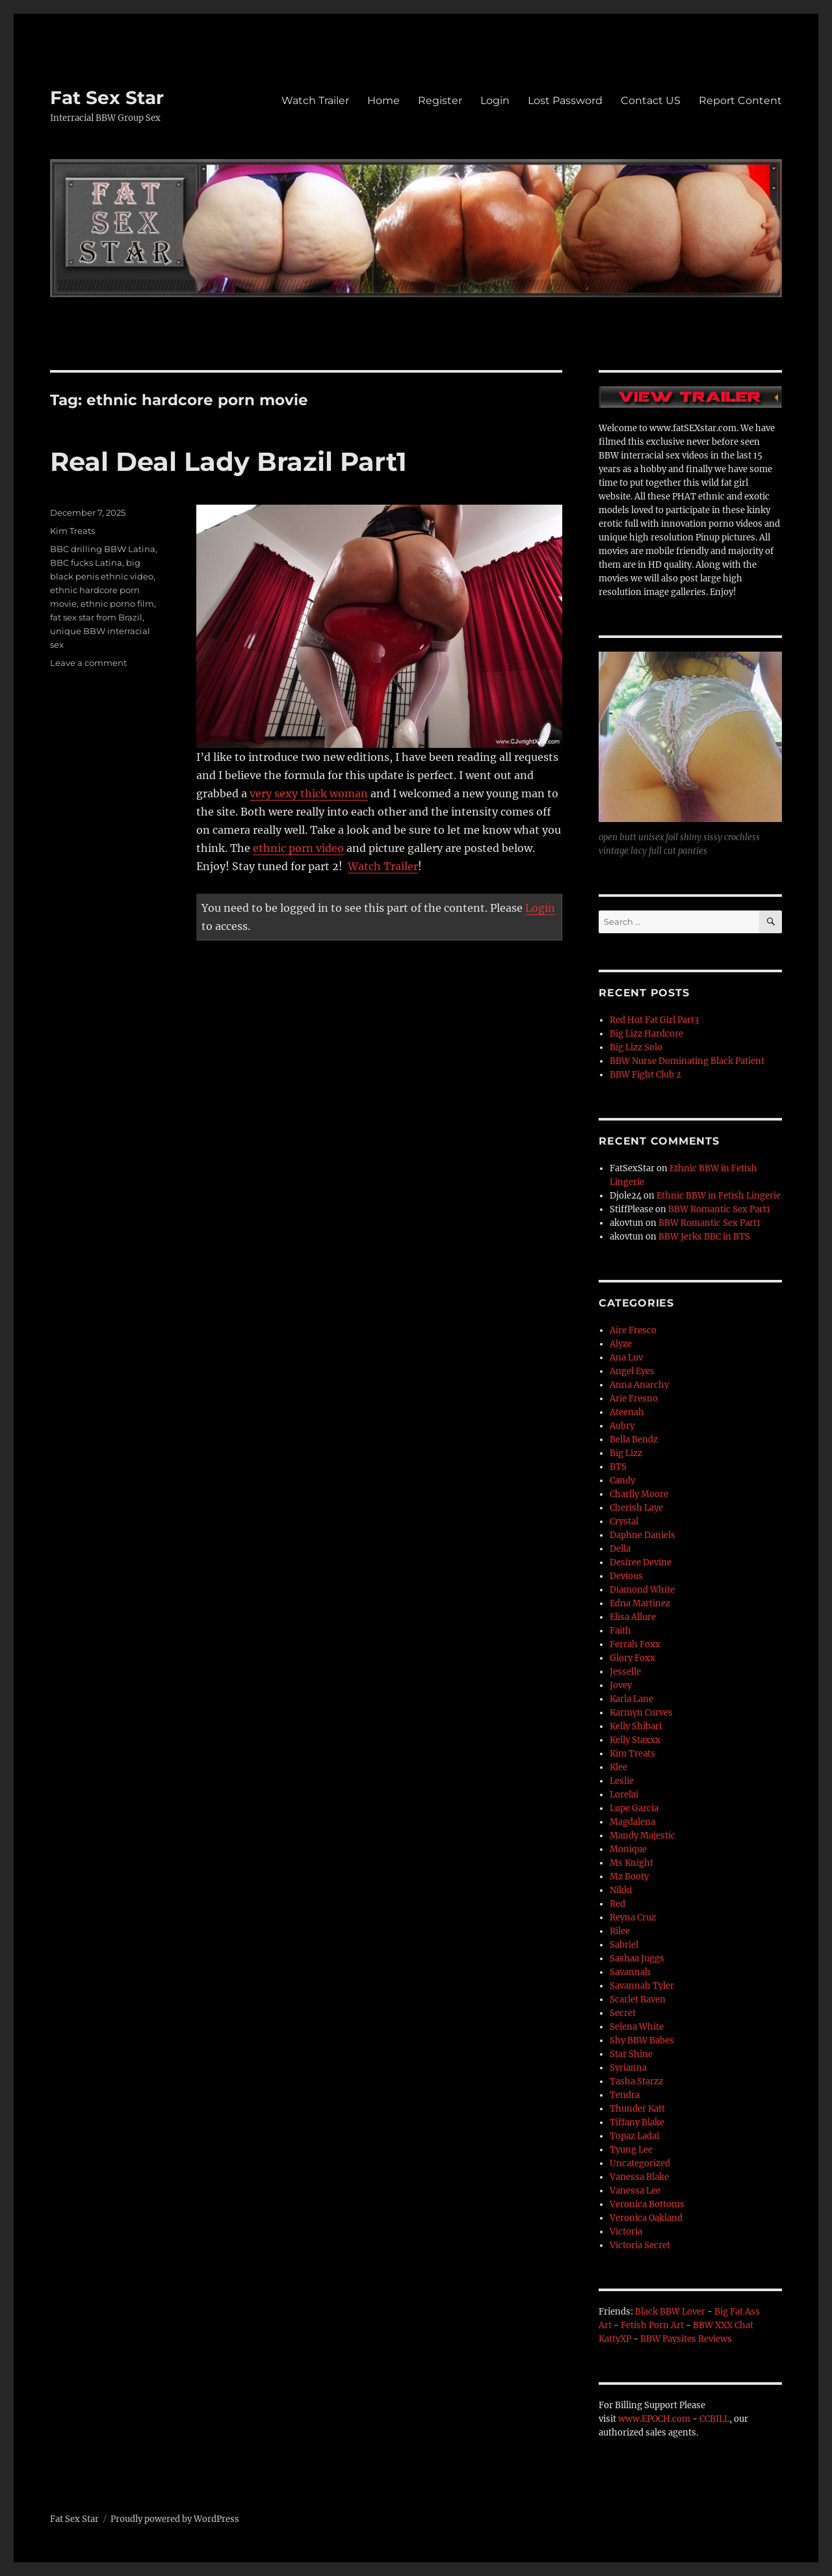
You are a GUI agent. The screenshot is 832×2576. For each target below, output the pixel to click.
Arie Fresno (634, 1398)
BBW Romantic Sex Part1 (719, 1209)
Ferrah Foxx (635, 1644)
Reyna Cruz (633, 1917)
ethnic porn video (298, 848)
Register (440, 100)
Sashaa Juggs (637, 1958)
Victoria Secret (640, 2245)
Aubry (622, 1425)
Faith (620, 1630)
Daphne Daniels (642, 1535)
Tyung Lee (631, 2149)
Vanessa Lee (635, 2190)
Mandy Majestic (642, 1835)
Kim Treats (72, 530)
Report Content (740, 100)
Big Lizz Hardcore (646, 1033)
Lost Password (565, 100)
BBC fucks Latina (86, 562)
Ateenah (627, 1412)
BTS (618, 1466)
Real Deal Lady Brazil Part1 (228, 461)
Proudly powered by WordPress (174, 2519)
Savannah (630, 1972)
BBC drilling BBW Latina (102, 549)
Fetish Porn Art (652, 2325)
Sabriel (624, 1944)
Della (620, 1548)
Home (383, 100)
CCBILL (714, 2418)
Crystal (624, 1521)
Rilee (620, 1931)
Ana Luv (626, 1357)
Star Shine (631, 2054)
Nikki (621, 1890)
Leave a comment (88, 662)
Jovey (621, 1685)
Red (617, 1903)
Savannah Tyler (642, 1985)
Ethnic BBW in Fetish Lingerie (718, 1195)
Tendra (625, 2095)
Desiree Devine (640, 1562)
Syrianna (628, 2067)
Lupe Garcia (634, 1808)
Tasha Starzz (636, 2081)
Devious (626, 1576)
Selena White (637, 2026)
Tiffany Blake (637, 2122)
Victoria (626, 2231)
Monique (628, 1849)
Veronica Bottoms (647, 2204)
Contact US (651, 100)
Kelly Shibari (636, 1726)
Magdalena (632, 1821)
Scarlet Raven (638, 1999)
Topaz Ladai (634, 2136)
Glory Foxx (632, 1658)
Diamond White (642, 1589)
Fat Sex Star (107, 97)
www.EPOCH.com (654, 2418)
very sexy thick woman (309, 793)
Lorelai (624, 1794)
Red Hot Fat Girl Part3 (654, 1020)
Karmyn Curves (641, 1712)
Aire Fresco (633, 1330)
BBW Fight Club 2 (645, 1074)
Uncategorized (640, 2163)
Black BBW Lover (670, 2311)
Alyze (621, 1343)
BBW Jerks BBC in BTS (704, 1236)
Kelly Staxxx (635, 1740)
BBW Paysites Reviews (686, 2338)
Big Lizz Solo (636, 1047)
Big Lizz (626, 1453)
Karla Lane (631, 1699)
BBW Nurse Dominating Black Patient (687, 1061)
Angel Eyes (632, 1371)
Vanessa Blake (639, 2177)
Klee (618, 1767)
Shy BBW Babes (642, 2040)
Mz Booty (629, 1876)
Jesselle (625, 1671)
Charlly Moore (639, 1494)
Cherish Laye (636, 1507)
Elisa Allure (633, 1617)
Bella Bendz (634, 1439)
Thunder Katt (637, 2108)
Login (495, 100)
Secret (623, 2013)
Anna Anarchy (639, 1384)
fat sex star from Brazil (96, 617)
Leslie (622, 1780)
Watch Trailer (315, 100)
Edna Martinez (640, 1603)
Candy (622, 1480)
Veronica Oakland (646, 2218)
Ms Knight (631, 1862)
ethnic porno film (117, 603)
